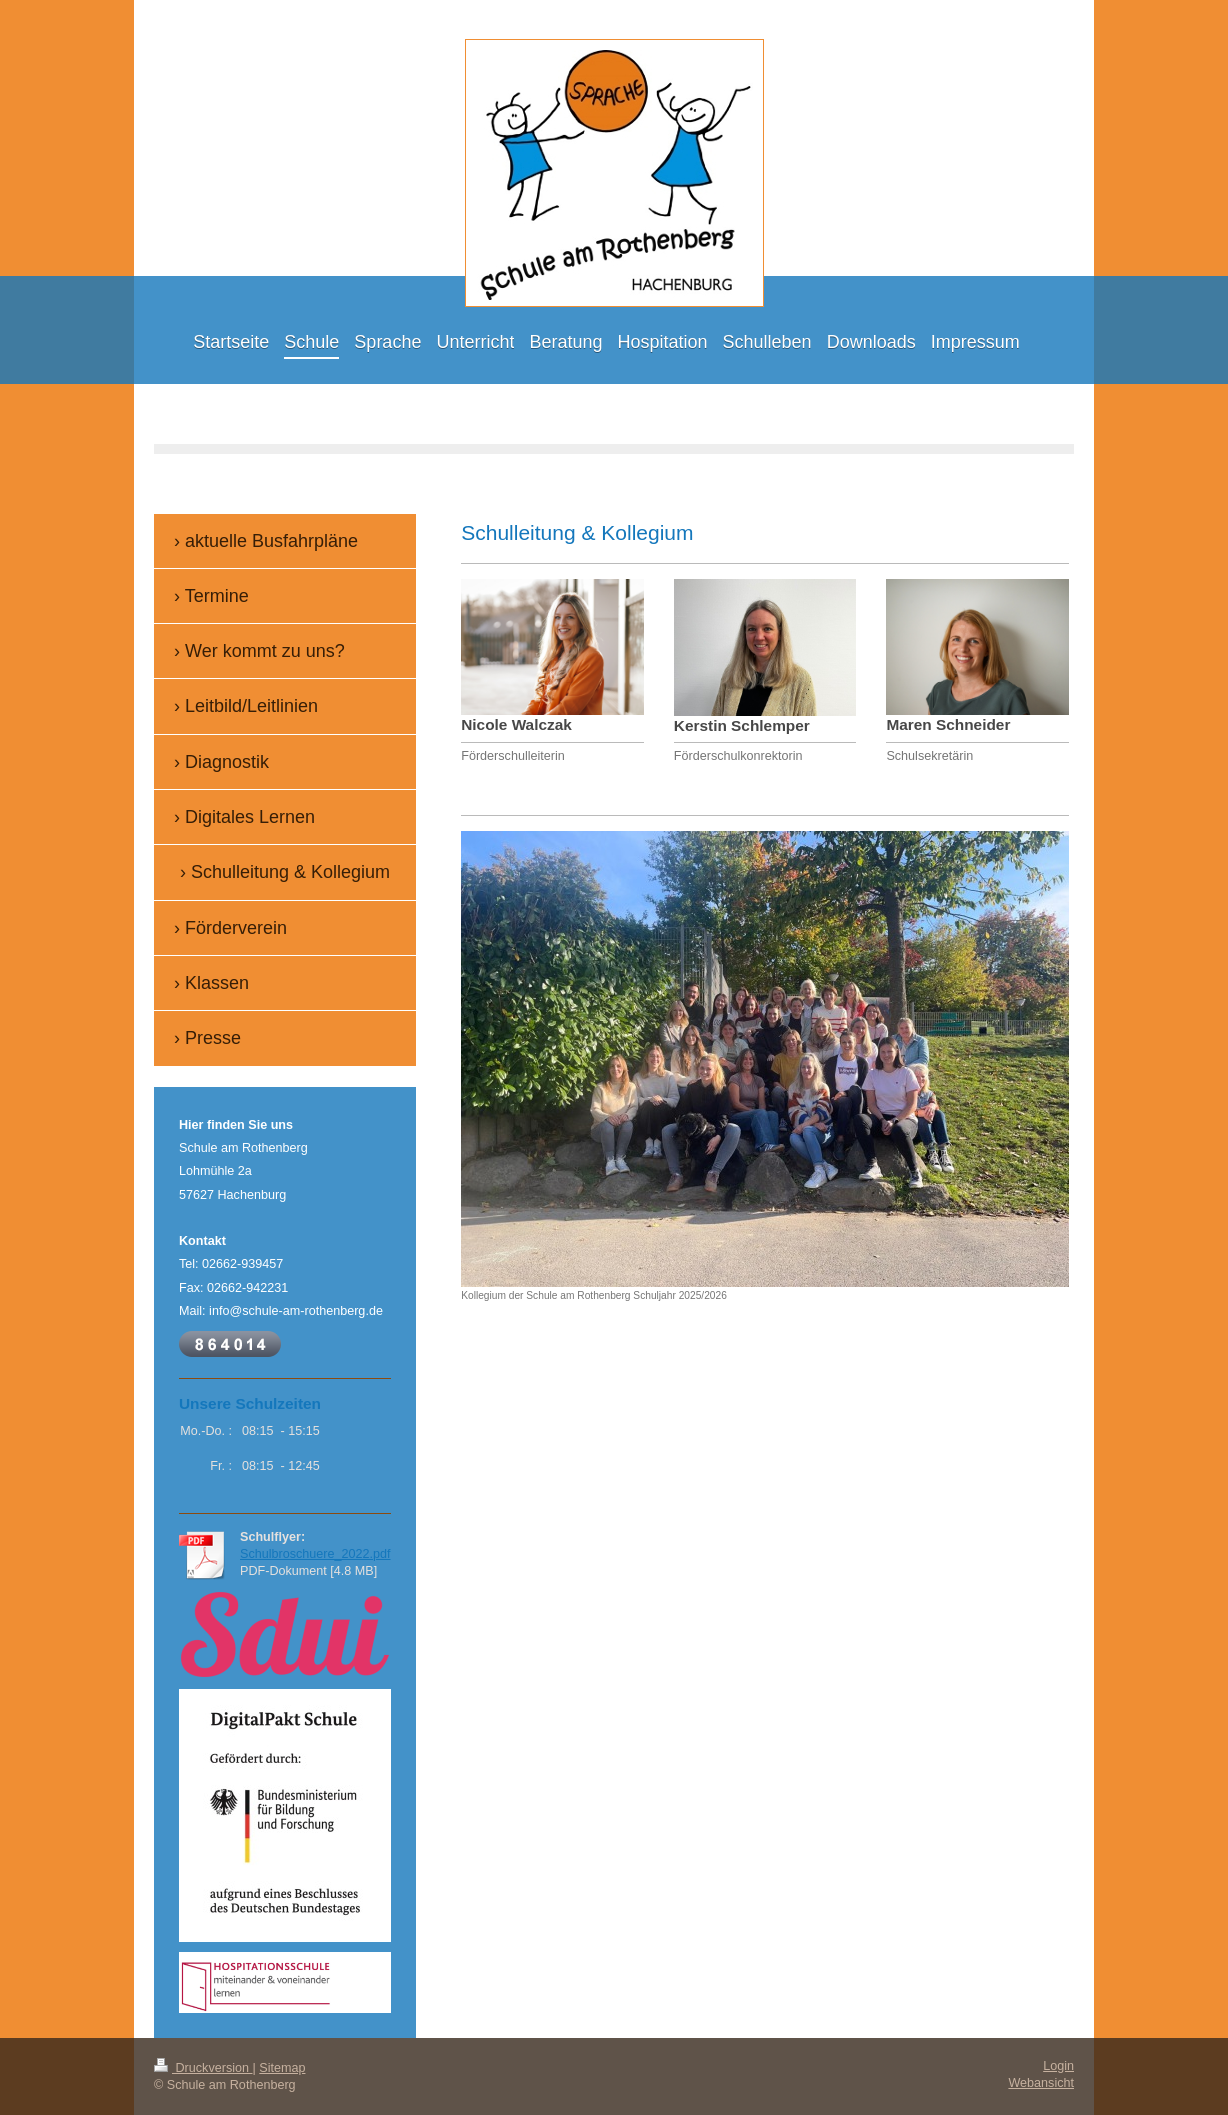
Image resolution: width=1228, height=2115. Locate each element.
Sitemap (282, 2068)
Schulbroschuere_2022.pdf (315, 1554)
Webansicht (1041, 2083)
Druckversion (203, 2068)
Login (1058, 2066)
